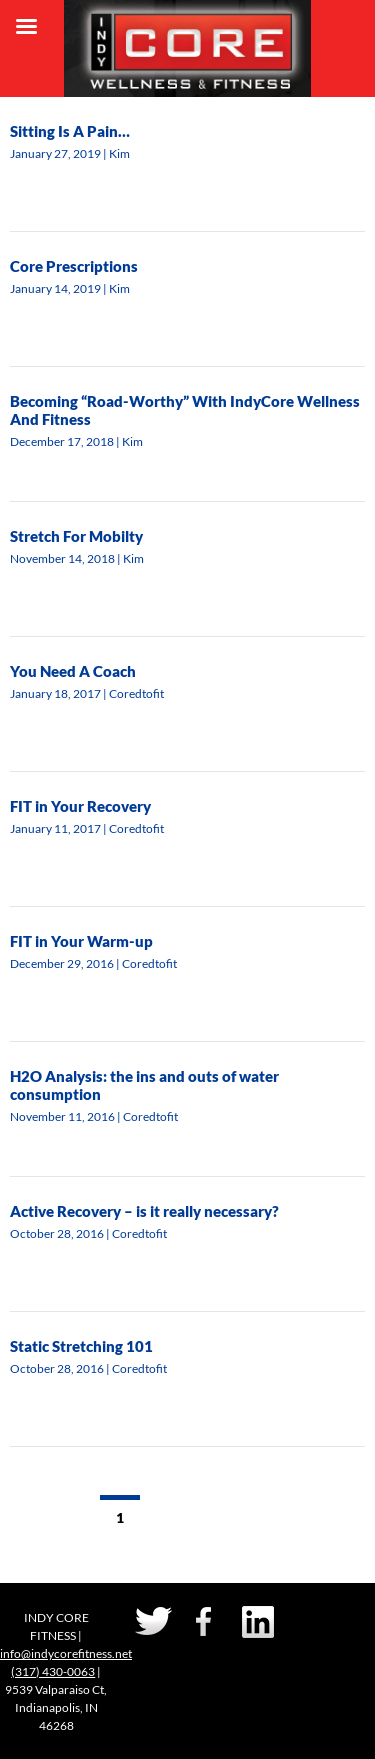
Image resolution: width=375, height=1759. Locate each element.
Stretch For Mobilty (76, 536)
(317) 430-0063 (53, 1671)
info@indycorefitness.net (66, 1653)
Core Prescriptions (74, 266)
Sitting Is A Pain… (70, 131)
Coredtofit (136, 693)
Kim (119, 153)
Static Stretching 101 (81, 1346)
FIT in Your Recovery (80, 806)
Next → (231, 1517)
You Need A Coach (73, 671)
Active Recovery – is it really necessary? (144, 1211)
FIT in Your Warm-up (81, 941)
